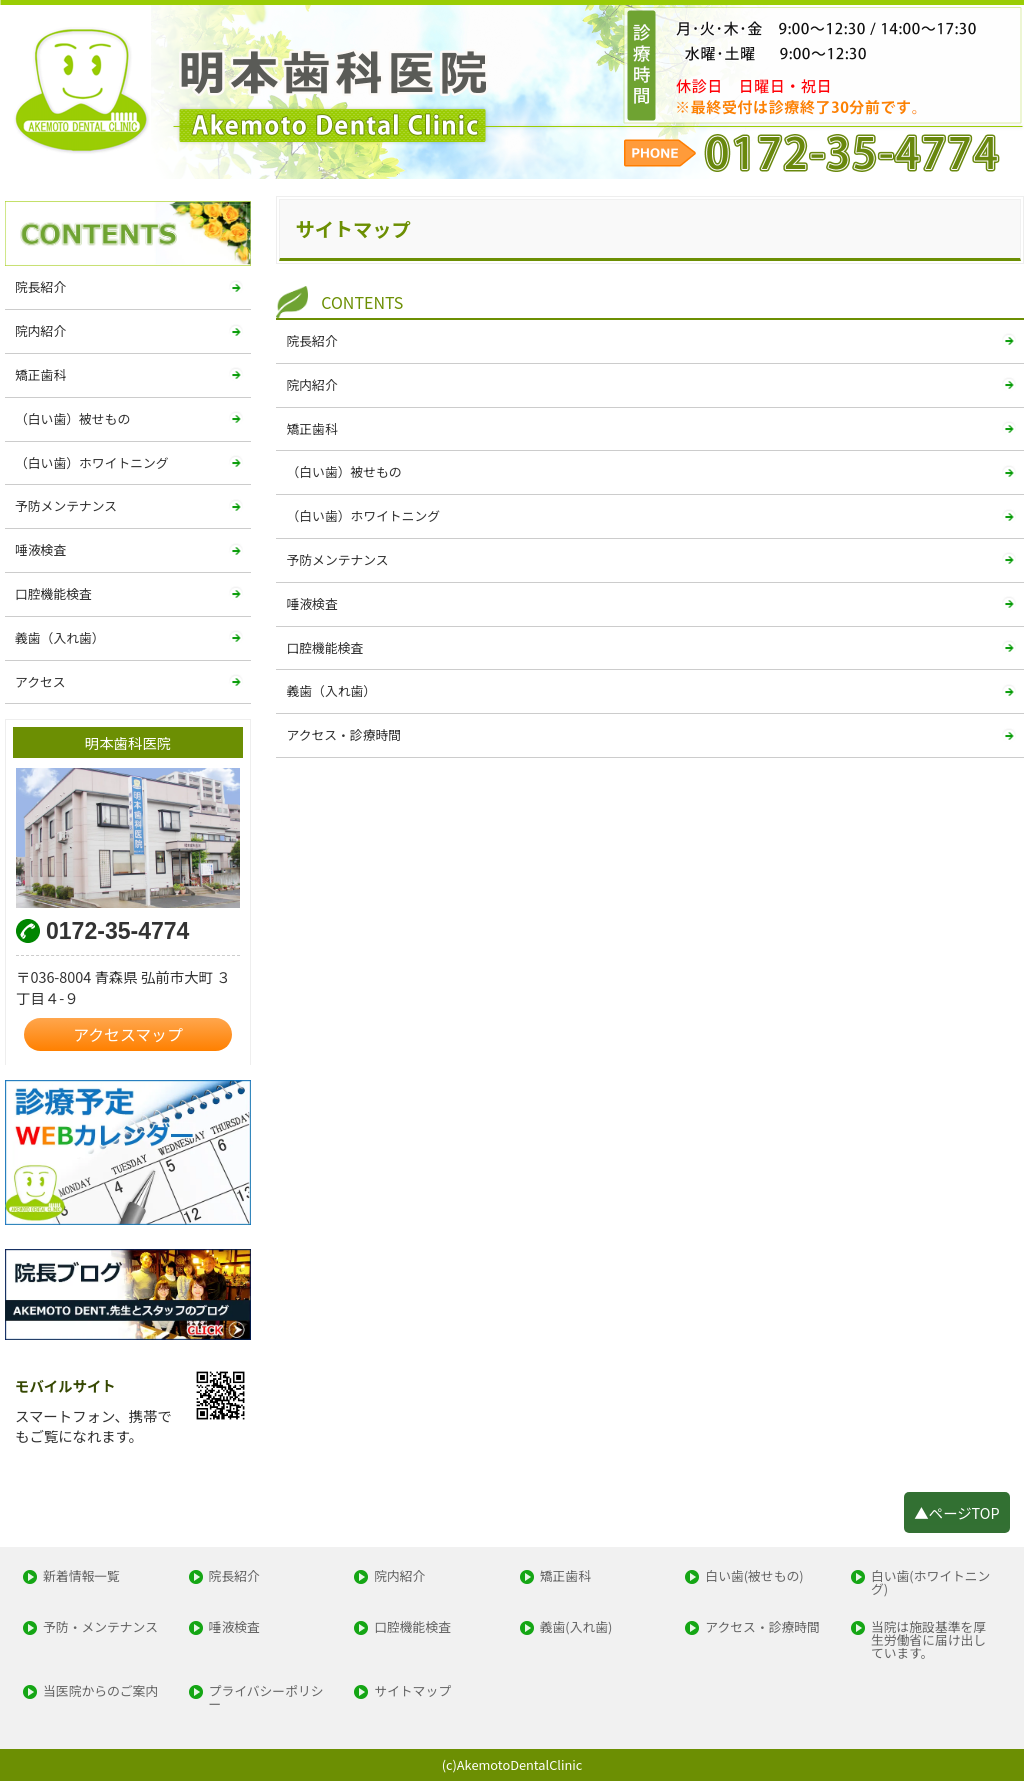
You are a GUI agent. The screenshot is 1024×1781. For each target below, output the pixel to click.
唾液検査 (311, 603)
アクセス (40, 681)
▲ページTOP (956, 1512)
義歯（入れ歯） (331, 690)
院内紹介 (311, 384)
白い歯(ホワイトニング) (931, 1583)
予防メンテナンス (337, 559)
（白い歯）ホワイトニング (363, 515)
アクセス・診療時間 (343, 734)
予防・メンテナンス (100, 1627)
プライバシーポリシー (266, 1698)
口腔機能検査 (324, 647)
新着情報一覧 (81, 1576)
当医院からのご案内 (100, 1691)
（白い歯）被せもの (343, 471)
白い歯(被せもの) (754, 1576)
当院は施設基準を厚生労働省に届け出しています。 (928, 1640)
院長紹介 (311, 340)
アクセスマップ (128, 1034)
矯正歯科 (311, 428)
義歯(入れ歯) (576, 1627)
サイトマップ (412, 1691)
